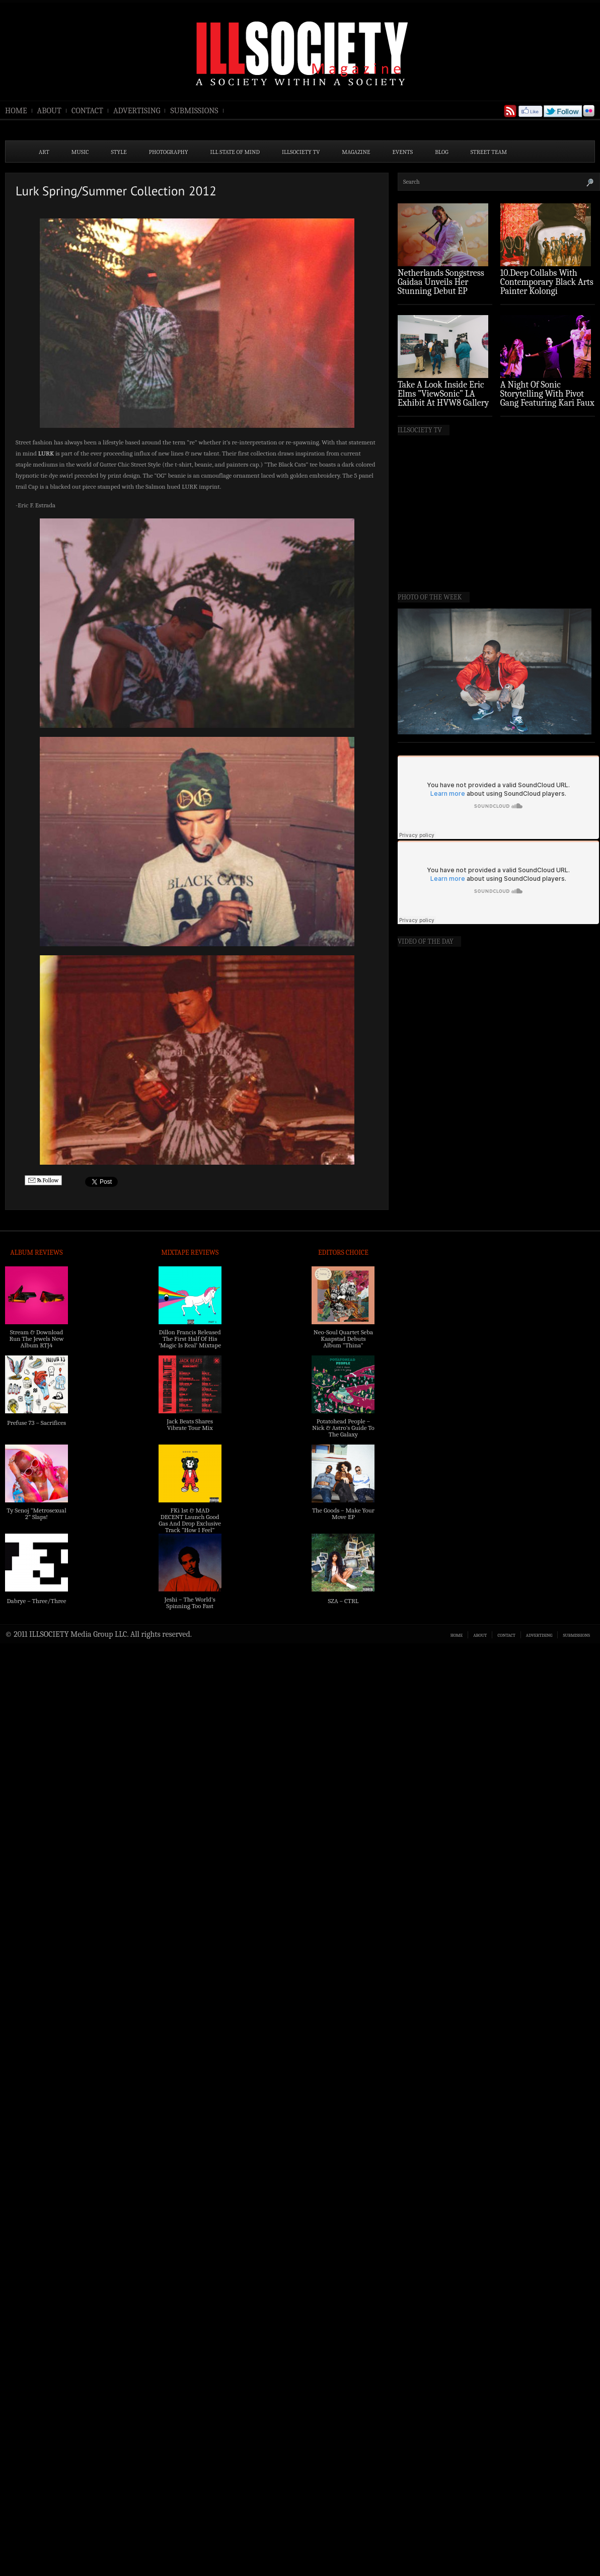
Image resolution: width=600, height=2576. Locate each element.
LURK (46, 453)
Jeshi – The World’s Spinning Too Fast (190, 1603)
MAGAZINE (356, 152)
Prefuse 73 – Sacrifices (36, 1422)
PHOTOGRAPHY (168, 152)
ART (44, 152)
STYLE (119, 152)
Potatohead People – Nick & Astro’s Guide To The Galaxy (343, 1427)
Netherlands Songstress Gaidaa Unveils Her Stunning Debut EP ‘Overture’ (441, 287)
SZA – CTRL (343, 1601)
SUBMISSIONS (194, 111)
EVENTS (403, 152)
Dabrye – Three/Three (36, 1601)
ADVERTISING (137, 111)
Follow (43, 1180)
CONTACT (87, 111)
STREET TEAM (489, 152)
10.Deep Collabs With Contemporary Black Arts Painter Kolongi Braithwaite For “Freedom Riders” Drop (546, 291)
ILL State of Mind (235, 152)
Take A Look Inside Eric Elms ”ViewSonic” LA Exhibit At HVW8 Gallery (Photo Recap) (443, 398)
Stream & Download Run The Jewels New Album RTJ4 (36, 1338)
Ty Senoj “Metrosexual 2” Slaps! (36, 1513)
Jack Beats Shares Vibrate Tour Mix (190, 1424)
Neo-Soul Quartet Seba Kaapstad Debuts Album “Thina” (343, 1338)
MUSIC (80, 152)
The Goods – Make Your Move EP (343, 1513)
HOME (16, 111)
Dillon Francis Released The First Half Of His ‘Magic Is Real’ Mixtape (190, 1338)
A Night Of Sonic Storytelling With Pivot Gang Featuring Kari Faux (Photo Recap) (547, 398)
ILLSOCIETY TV (301, 152)
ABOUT (49, 111)
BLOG (441, 152)
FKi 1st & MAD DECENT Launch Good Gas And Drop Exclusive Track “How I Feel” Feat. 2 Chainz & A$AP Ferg (190, 1526)
